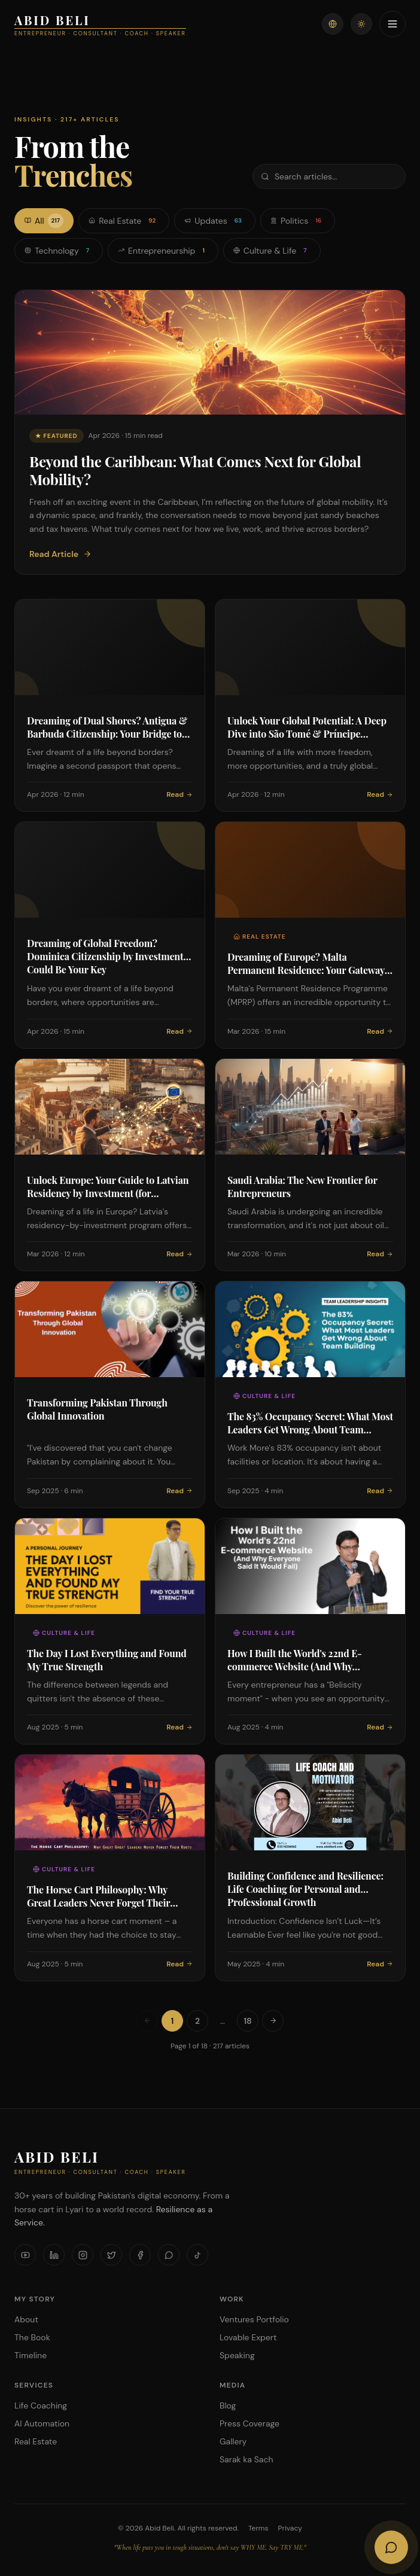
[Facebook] (140, 2255)
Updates (214, 221)
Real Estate (124, 221)
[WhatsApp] (168, 2255)
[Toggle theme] (361, 24)
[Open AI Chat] (391, 2547)
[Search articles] (329, 176)
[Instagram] (82, 2255)
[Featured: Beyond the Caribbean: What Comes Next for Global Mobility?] (210, 432)
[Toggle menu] (392, 24)
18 (248, 2020)
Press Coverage (249, 2423)
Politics (297, 221)
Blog (228, 2405)
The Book (32, 2337)
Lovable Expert (248, 2337)
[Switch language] (332, 24)
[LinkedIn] (54, 2255)
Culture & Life (272, 250)
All (44, 221)
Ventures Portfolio (254, 2319)
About (26, 2319)
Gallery (233, 2441)
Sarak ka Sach (246, 2459)
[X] (111, 2255)
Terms (258, 2528)
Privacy (290, 2528)
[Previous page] (147, 2021)
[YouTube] (25, 2255)
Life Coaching (40, 2405)
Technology (59, 250)
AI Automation (41, 2423)
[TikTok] (197, 2255)
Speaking (237, 2355)
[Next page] (273, 2021)
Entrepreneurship (163, 250)
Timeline (30, 2355)
